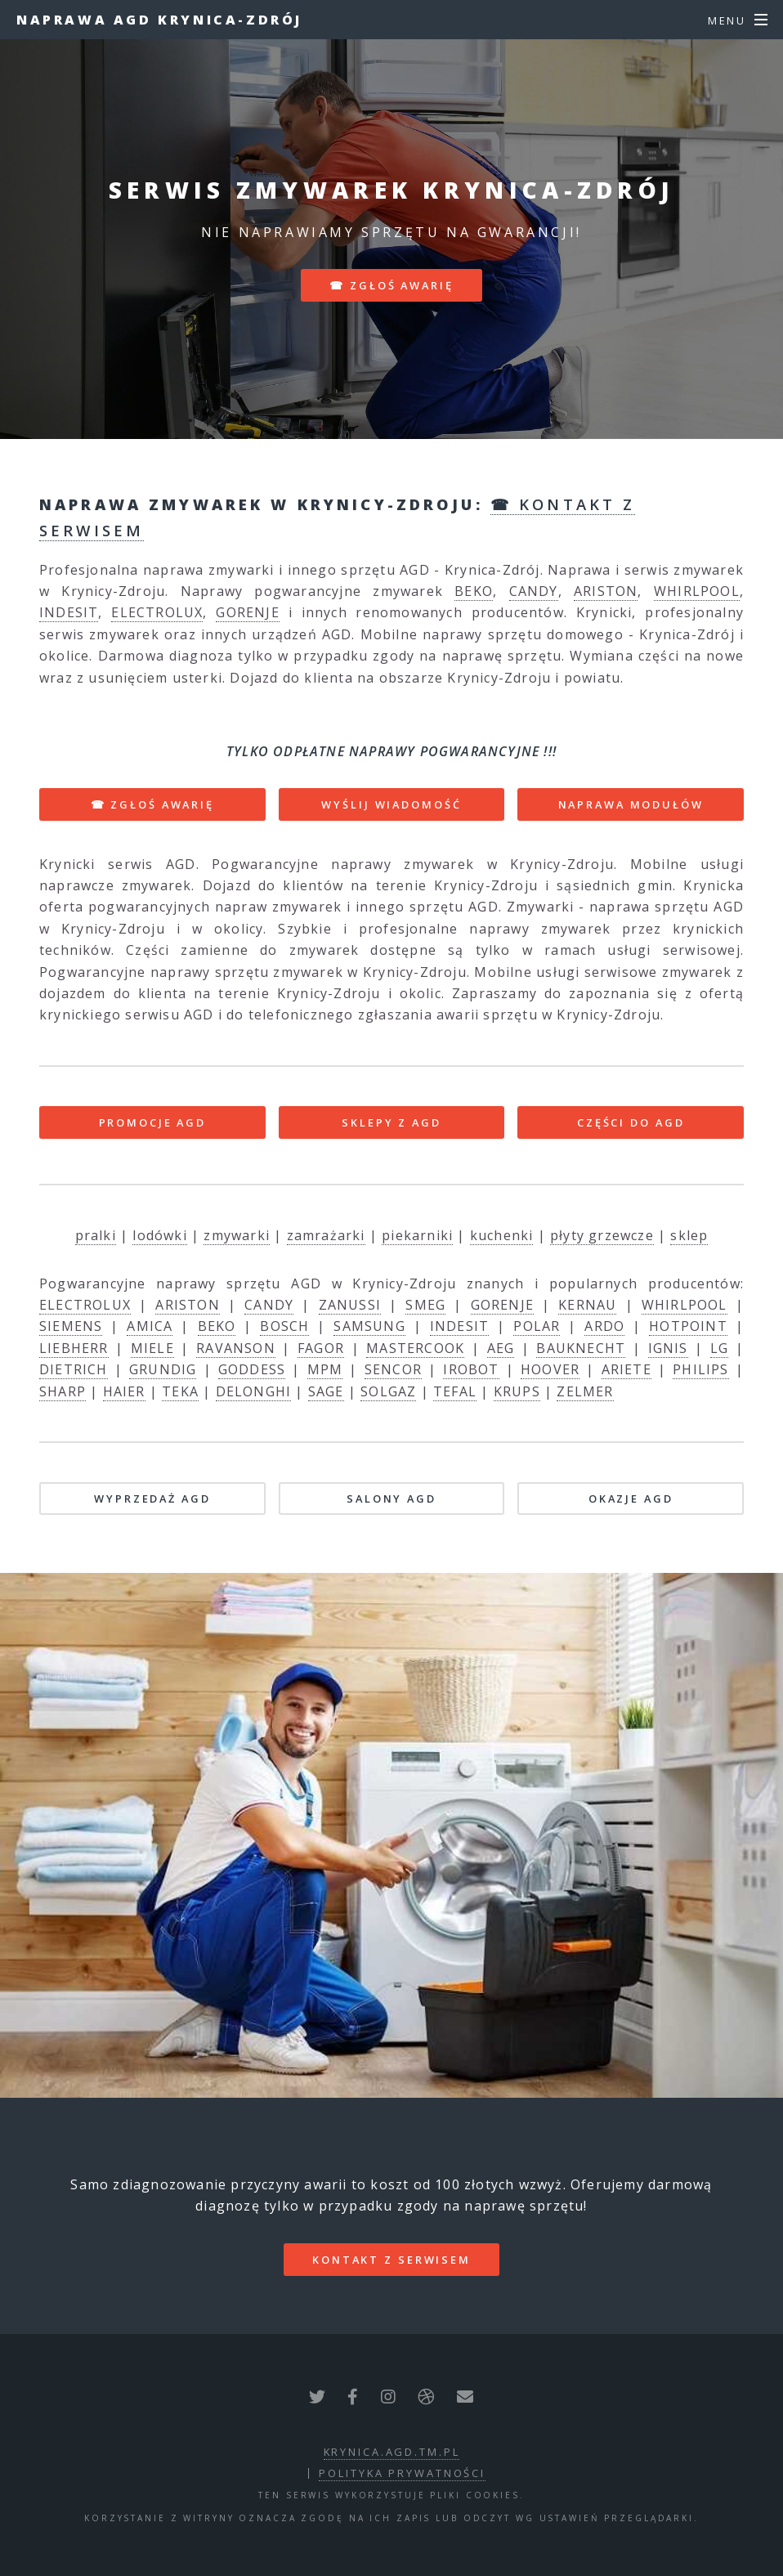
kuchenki (502, 1235)
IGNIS (668, 1348)
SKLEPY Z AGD (391, 1122)
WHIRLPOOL (697, 591)
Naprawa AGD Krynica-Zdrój (159, 20)
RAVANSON (235, 1348)
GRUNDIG (162, 1369)
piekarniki (417, 1235)
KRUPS (517, 1391)
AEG (501, 1348)
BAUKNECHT (580, 1348)
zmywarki (237, 1235)
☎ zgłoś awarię (391, 285)
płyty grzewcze (602, 1235)
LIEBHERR (74, 1348)
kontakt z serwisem (391, 2259)
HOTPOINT (688, 1326)
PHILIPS (700, 1369)
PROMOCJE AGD (153, 1122)
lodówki (159, 1235)
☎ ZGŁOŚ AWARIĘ (152, 804)
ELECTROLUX (157, 612)
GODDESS (251, 1369)
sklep (689, 1235)
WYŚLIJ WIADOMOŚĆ (391, 804)
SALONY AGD (391, 1498)
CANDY (533, 591)
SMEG (425, 1305)
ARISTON (606, 591)
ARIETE (626, 1369)
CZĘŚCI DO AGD (630, 1122)
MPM (325, 1369)
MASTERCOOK (415, 1348)
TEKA (180, 1391)
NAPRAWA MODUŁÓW (631, 804)
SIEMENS (70, 1326)
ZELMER (585, 1391)
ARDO (604, 1326)
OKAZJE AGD (630, 1498)
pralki (95, 1235)
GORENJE (247, 612)
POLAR (536, 1326)
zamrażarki (326, 1235)
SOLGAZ (388, 1391)
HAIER (124, 1391)
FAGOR (321, 1348)
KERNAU (587, 1305)
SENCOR (393, 1369)
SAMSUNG (369, 1326)
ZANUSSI (350, 1305)
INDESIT (68, 612)
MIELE (152, 1348)
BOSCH (284, 1326)
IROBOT (471, 1369)
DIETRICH (73, 1369)
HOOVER (550, 1369)
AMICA (149, 1326)
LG (719, 1348)
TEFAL (455, 1391)
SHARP (62, 1391)
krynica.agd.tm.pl (392, 2451)
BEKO (473, 591)
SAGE (326, 1391)
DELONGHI (254, 1391)
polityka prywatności (402, 2473)
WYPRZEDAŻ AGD (152, 1498)
